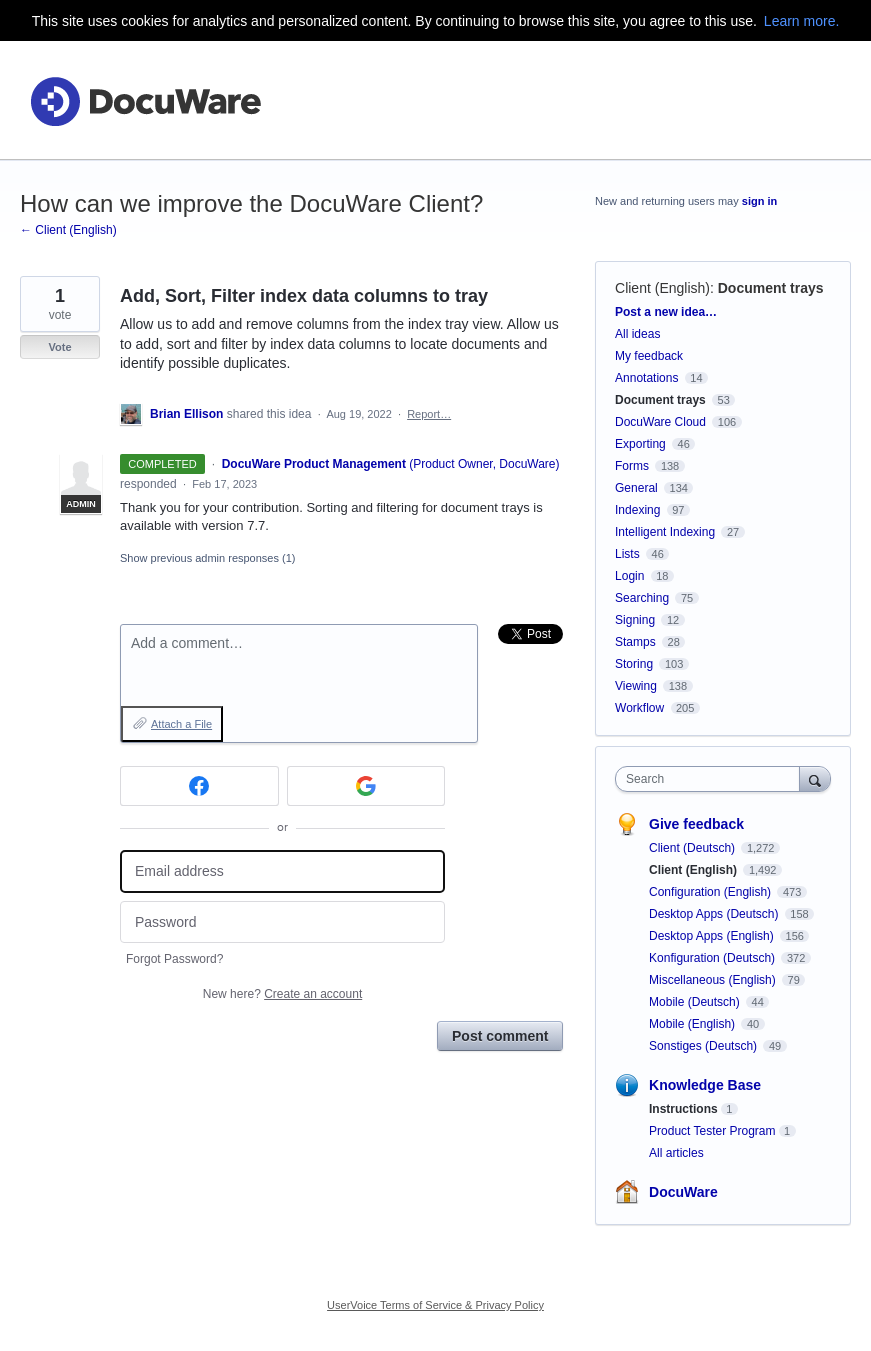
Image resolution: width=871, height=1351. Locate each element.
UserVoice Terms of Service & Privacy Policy (435, 1305)
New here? (282, 994)
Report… (429, 414)
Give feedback (696, 824)
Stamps (635, 642)
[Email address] (282, 871)
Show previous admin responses (207, 558)
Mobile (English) (693, 1024)
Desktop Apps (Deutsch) (715, 914)
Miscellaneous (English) (714, 980)
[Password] (282, 922)
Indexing (637, 510)
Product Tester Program (712, 1131)
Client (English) (662, 288)
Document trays (771, 288)
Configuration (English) (711, 892)
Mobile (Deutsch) (696, 1002)
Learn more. (801, 21)
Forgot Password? (174, 959)
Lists (627, 554)
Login (629, 576)
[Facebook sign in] (199, 786)
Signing (635, 620)
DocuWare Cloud (660, 422)
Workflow (639, 708)
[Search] (815, 778)
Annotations (646, 378)
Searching (642, 598)
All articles (676, 1153)
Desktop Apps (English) (713, 936)
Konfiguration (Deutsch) (713, 958)
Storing (634, 664)
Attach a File (181, 724)
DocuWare (683, 1192)
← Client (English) (68, 230)
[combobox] (712, 779)
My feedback (649, 356)
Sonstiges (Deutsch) (704, 1046)
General (636, 488)
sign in (759, 201)
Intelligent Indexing (665, 532)
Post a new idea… (666, 312)
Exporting (640, 444)
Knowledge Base (705, 1085)
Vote (59, 347)
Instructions (683, 1109)
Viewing (636, 686)
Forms (632, 466)
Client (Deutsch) (693, 848)
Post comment (500, 1036)
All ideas (637, 334)
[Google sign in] (366, 786)
